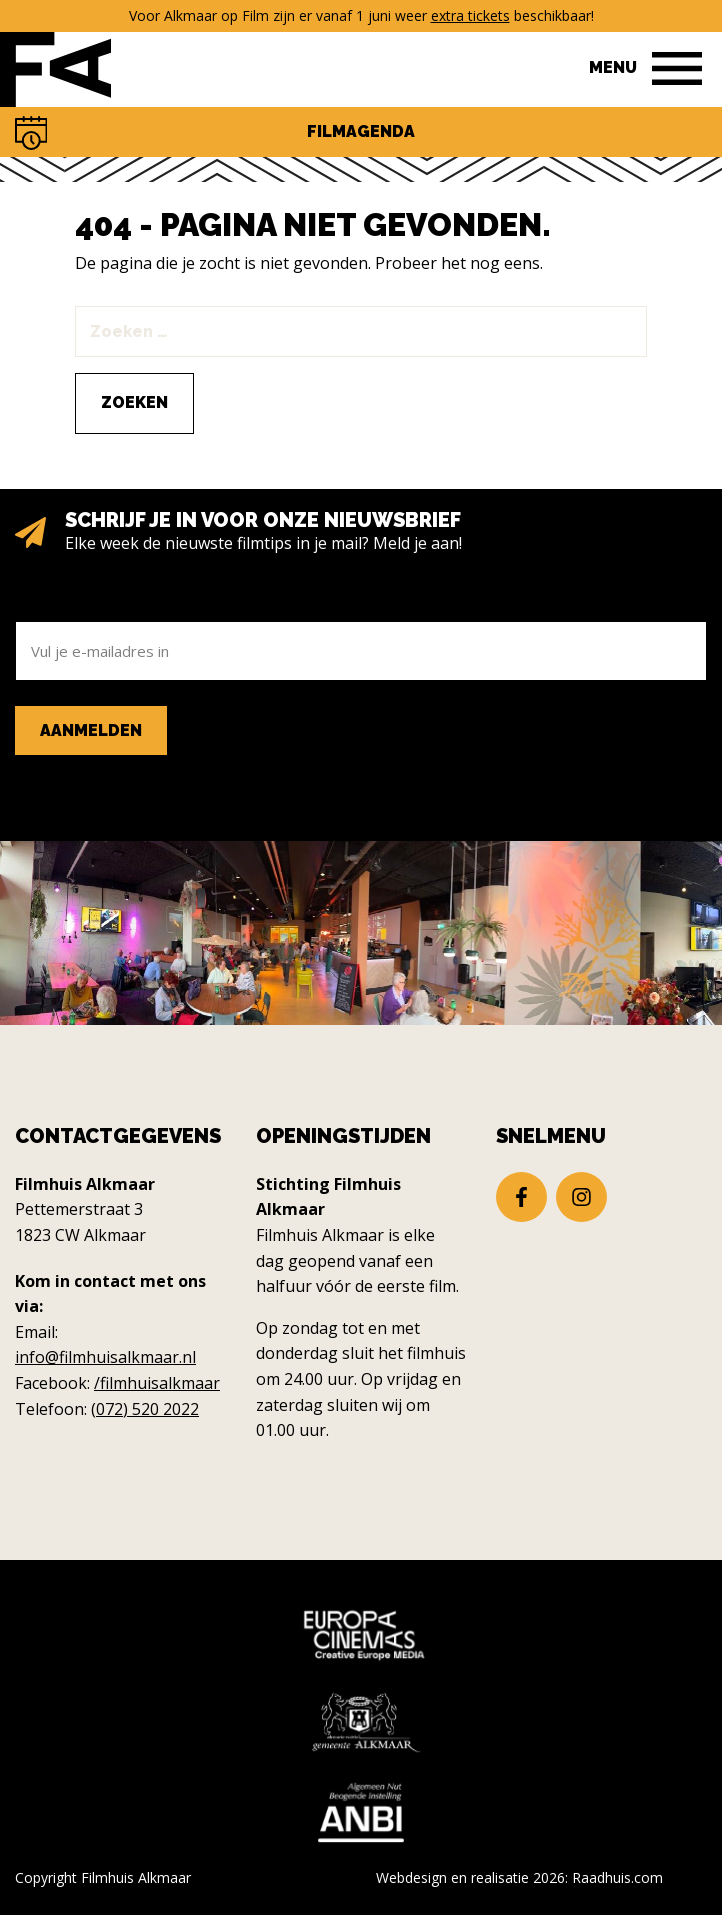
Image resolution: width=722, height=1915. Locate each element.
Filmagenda (361, 131)
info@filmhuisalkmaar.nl (105, 1357)
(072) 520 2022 (145, 1409)
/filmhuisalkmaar (157, 1383)
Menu (613, 67)
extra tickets (470, 15)
